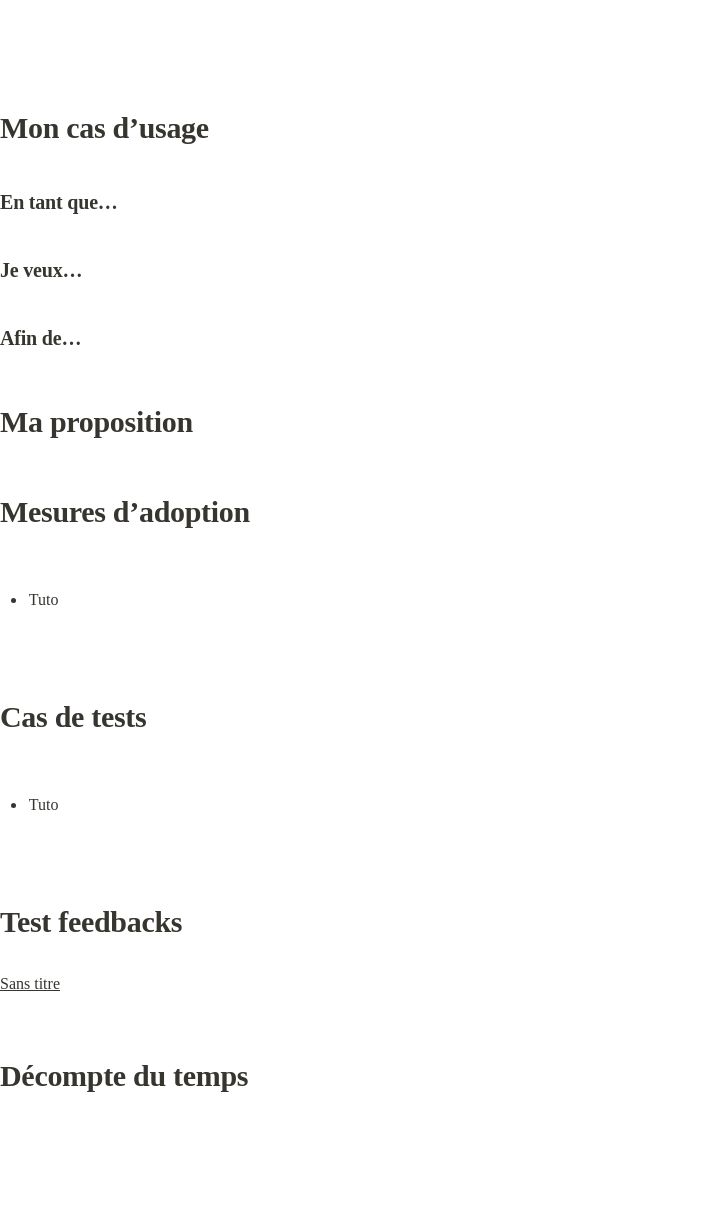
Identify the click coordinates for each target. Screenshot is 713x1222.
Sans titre (30, 983)
